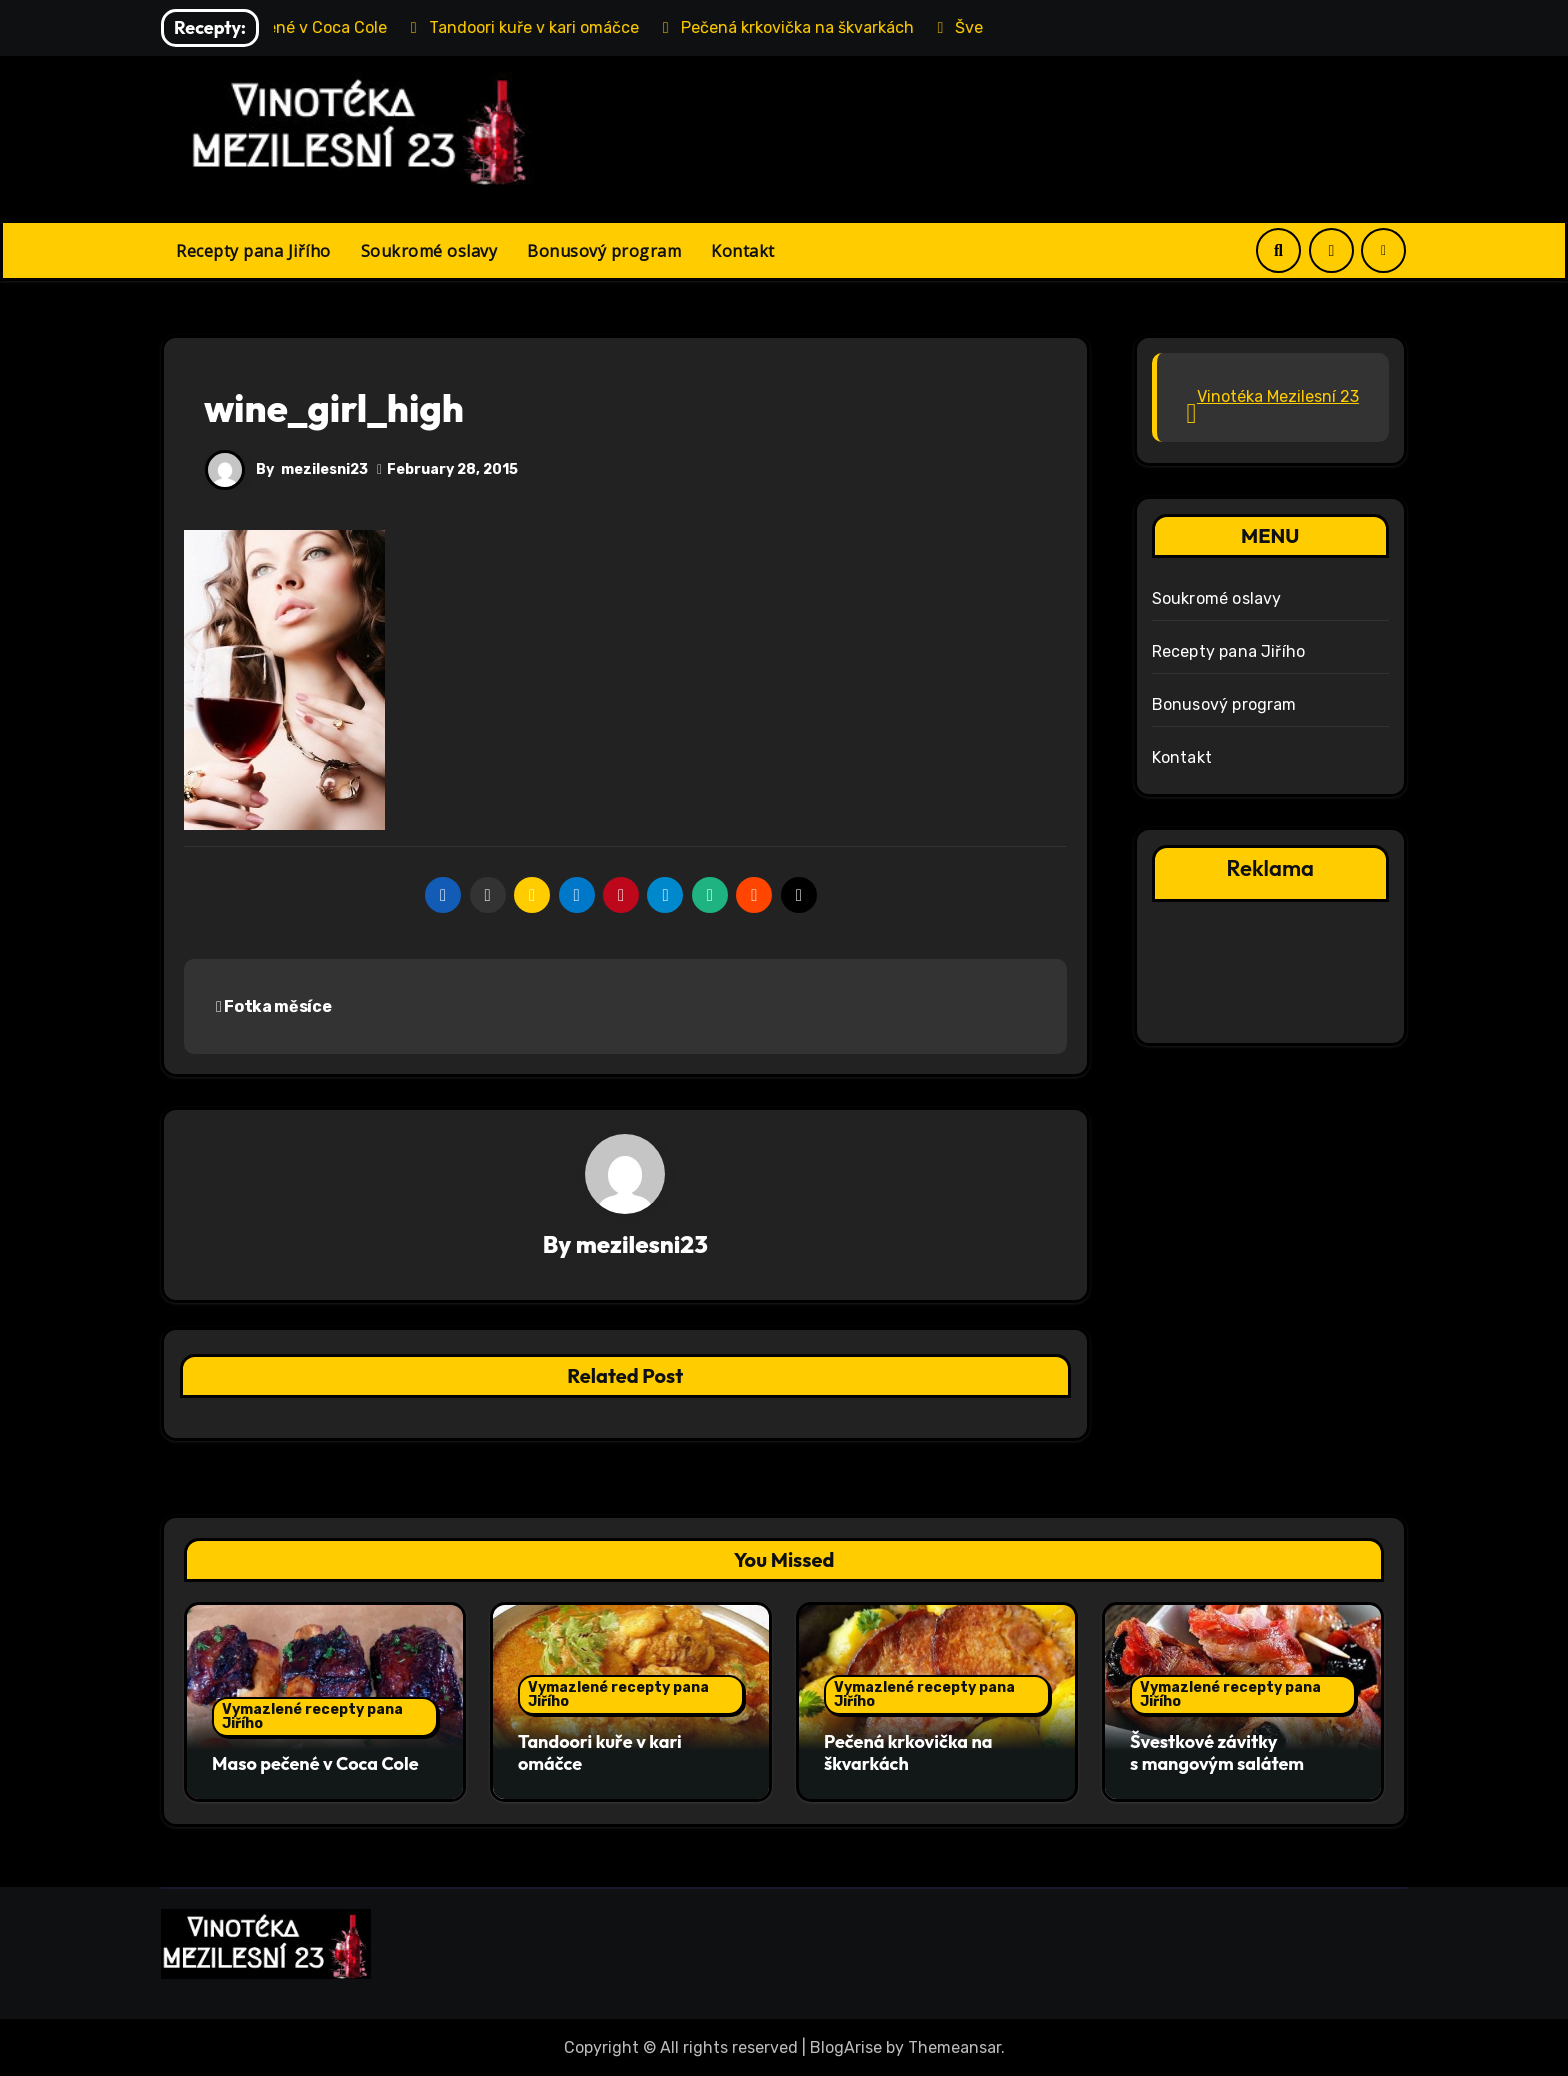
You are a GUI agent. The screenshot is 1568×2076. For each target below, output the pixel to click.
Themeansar (954, 2046)
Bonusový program (604, 251)
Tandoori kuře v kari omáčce (600, 1753)
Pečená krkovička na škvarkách (908, 1753)
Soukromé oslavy (429, 251)
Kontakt (743, 251)
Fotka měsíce (273, 1006)
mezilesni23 (324, 469)
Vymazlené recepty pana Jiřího (312, 1716)
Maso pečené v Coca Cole (315, 1763)
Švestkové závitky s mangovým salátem (1217, 1753)
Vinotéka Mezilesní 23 (1278, 396)
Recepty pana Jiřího (253, 251)
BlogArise (846, 2046)
